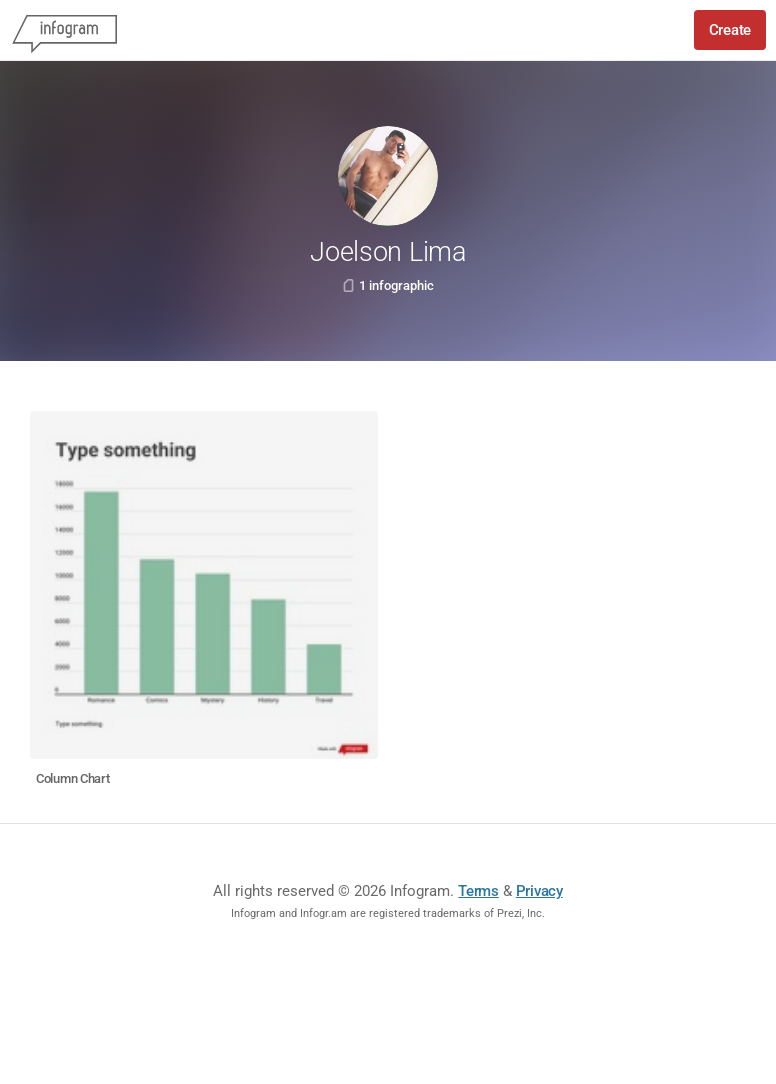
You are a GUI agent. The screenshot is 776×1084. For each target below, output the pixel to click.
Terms (478, 891)
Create (730, 30)
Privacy (539, 891)
